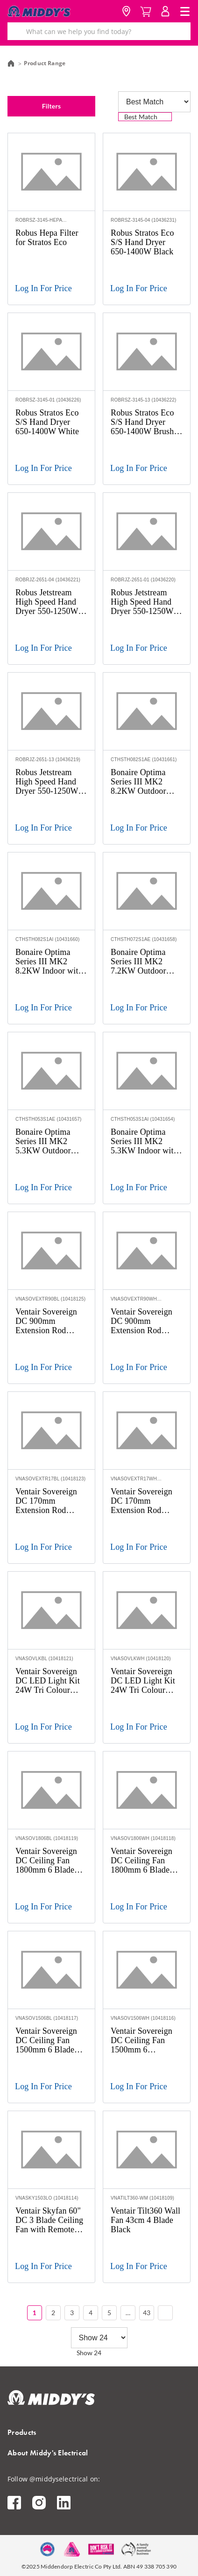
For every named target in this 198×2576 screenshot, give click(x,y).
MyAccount (165, 11)
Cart (145, 11)
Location (126, 11)
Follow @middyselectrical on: (53, 2478)
